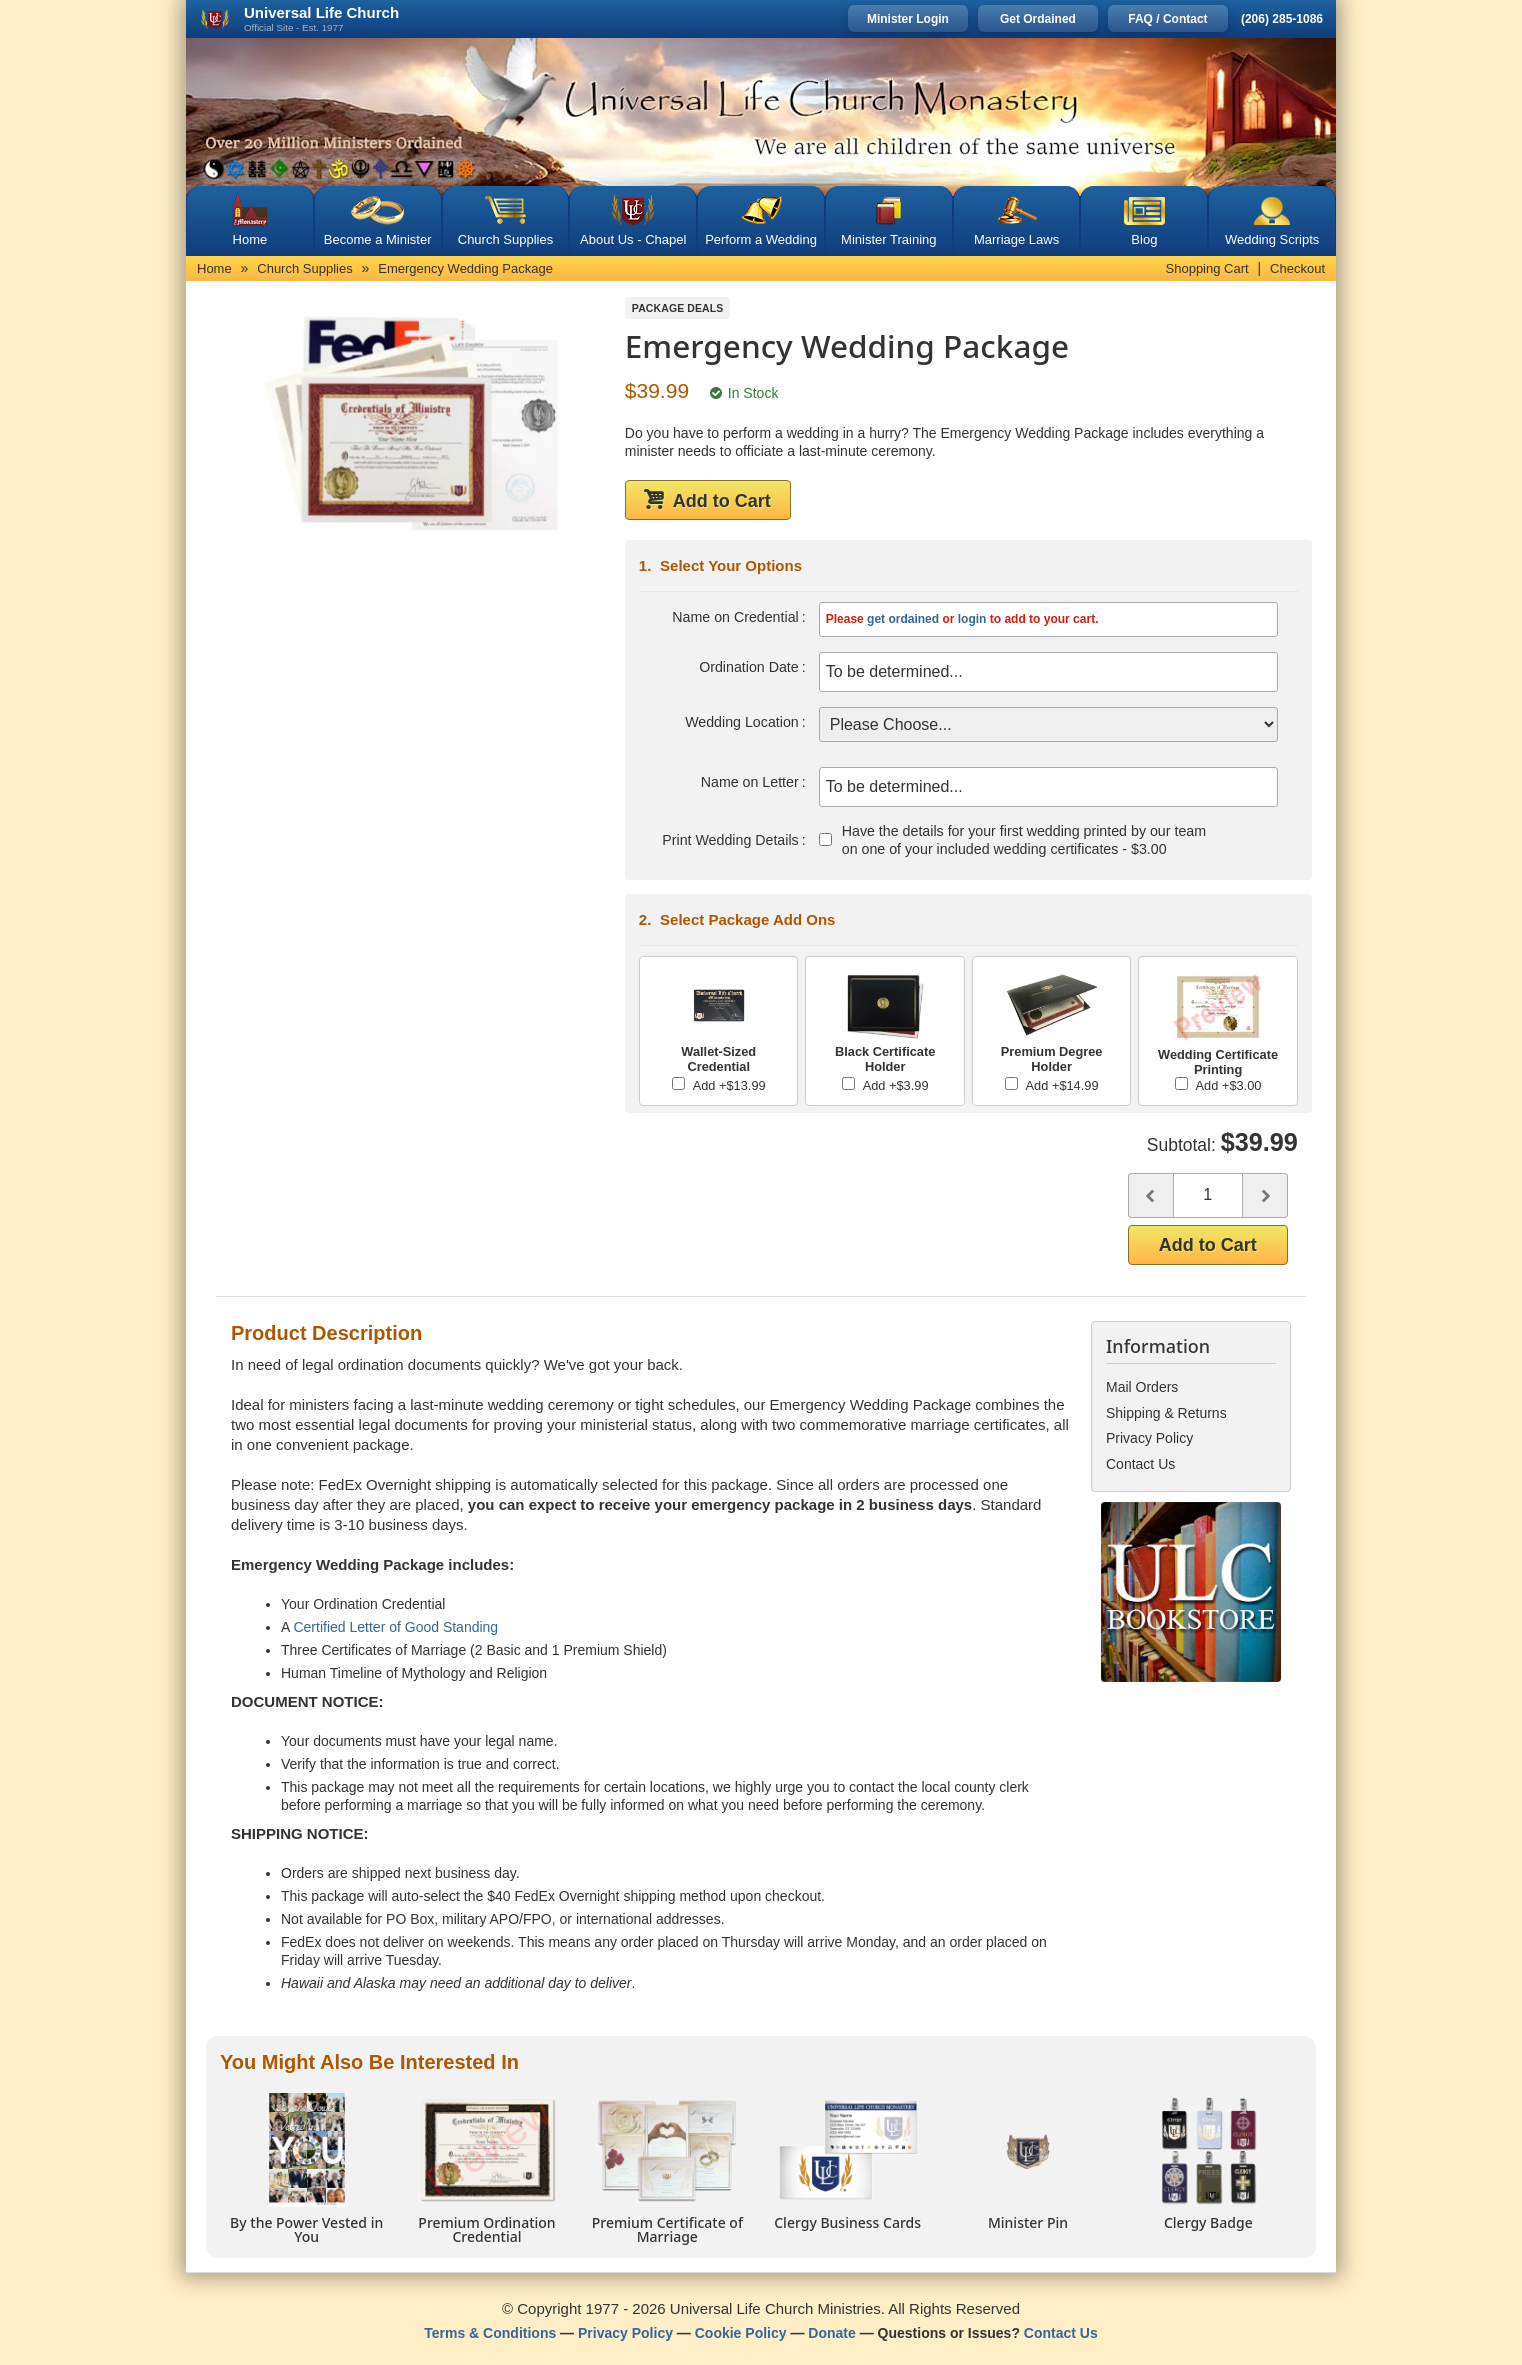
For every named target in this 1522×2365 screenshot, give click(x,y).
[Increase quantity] (1265, 1192)
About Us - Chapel (633, 239)
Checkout (1297, 268)
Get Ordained (1038, 19)
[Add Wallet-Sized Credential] (678, 1080)
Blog (1144, 239)
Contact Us (1061, 2330)
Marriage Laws (1016, 239)
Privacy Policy (625, 2330)
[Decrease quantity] (1150, 1192)
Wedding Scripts (1272, 239)
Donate (831, 2330)
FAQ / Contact (1167, 19)
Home (250, 239)
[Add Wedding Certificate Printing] (1181, 1080)
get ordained (903, 619)
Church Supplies (505, 239)
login (972, 619)
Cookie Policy (741, 2330)
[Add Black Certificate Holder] (848, 1080)
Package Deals (678, 308)
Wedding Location (743, 722)
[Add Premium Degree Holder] (1011, 1080)
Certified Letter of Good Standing (395, 1624)
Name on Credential (736, 617)
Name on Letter (750, 782)
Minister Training (888, 239)
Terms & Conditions (490, 2330)
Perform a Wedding (761, 239)
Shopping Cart (1207, 268)
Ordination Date (750, 667)
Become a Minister (378, 239)
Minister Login (908, 19)
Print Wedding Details (731, 840)
